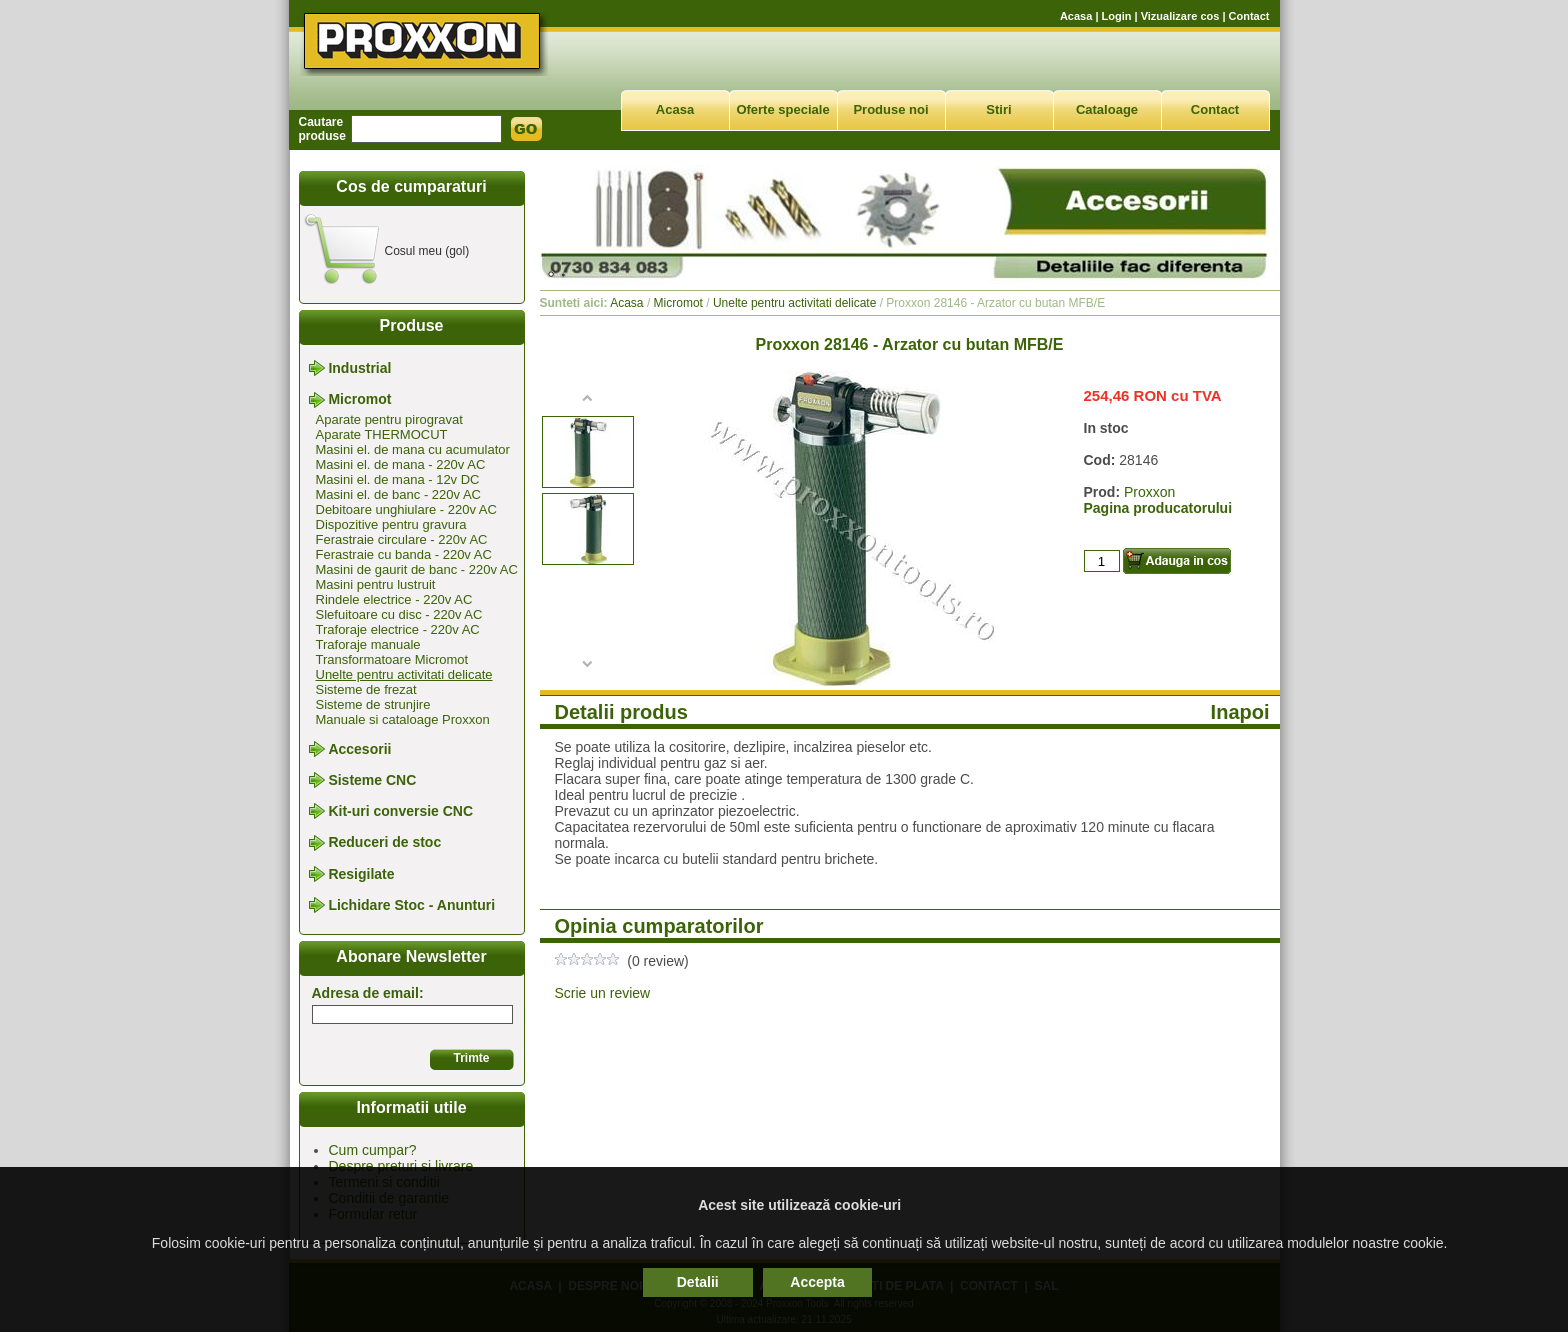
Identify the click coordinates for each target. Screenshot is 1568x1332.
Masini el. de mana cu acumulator (413, 449)
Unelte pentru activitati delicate (404, 674)
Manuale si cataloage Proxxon (403, 719)
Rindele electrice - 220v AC (394, 599)
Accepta (817, 1282)
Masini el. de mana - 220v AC (401, 464)
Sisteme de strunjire (373, 704)
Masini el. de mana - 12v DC (398, 479)
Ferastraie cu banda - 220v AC (404, 554)
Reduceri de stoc (384, 843)
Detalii (698, 1282)
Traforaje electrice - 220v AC (398, 629)
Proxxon (1149, 492)
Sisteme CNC (372, 780)
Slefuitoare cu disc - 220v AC (399, 614)
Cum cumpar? (373, 1150)
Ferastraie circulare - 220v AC (402, 539)
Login (1117, 16)
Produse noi (890, 109)
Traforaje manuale (368, 644)
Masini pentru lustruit (376, 584)
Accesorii (359, 749)
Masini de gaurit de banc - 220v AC (417, 569)
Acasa (1076, 16)
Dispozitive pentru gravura (391, 524)
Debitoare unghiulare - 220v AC (406, 509)
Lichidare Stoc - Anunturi (411, 905)
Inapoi (1240, 712)
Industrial (359, 368)
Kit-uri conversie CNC (400, 811)
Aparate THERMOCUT (382, 434)
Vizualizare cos (1180, 16)
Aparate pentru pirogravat (389, 419)
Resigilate (361, 874)
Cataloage (1107, 109)
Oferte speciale (782, 109)
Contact (1249, 16)
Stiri (998, 109)
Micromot (359, 400)
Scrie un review (603, 993)
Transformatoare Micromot (392, 659)
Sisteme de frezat (366, 689)
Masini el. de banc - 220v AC (398, 494)
